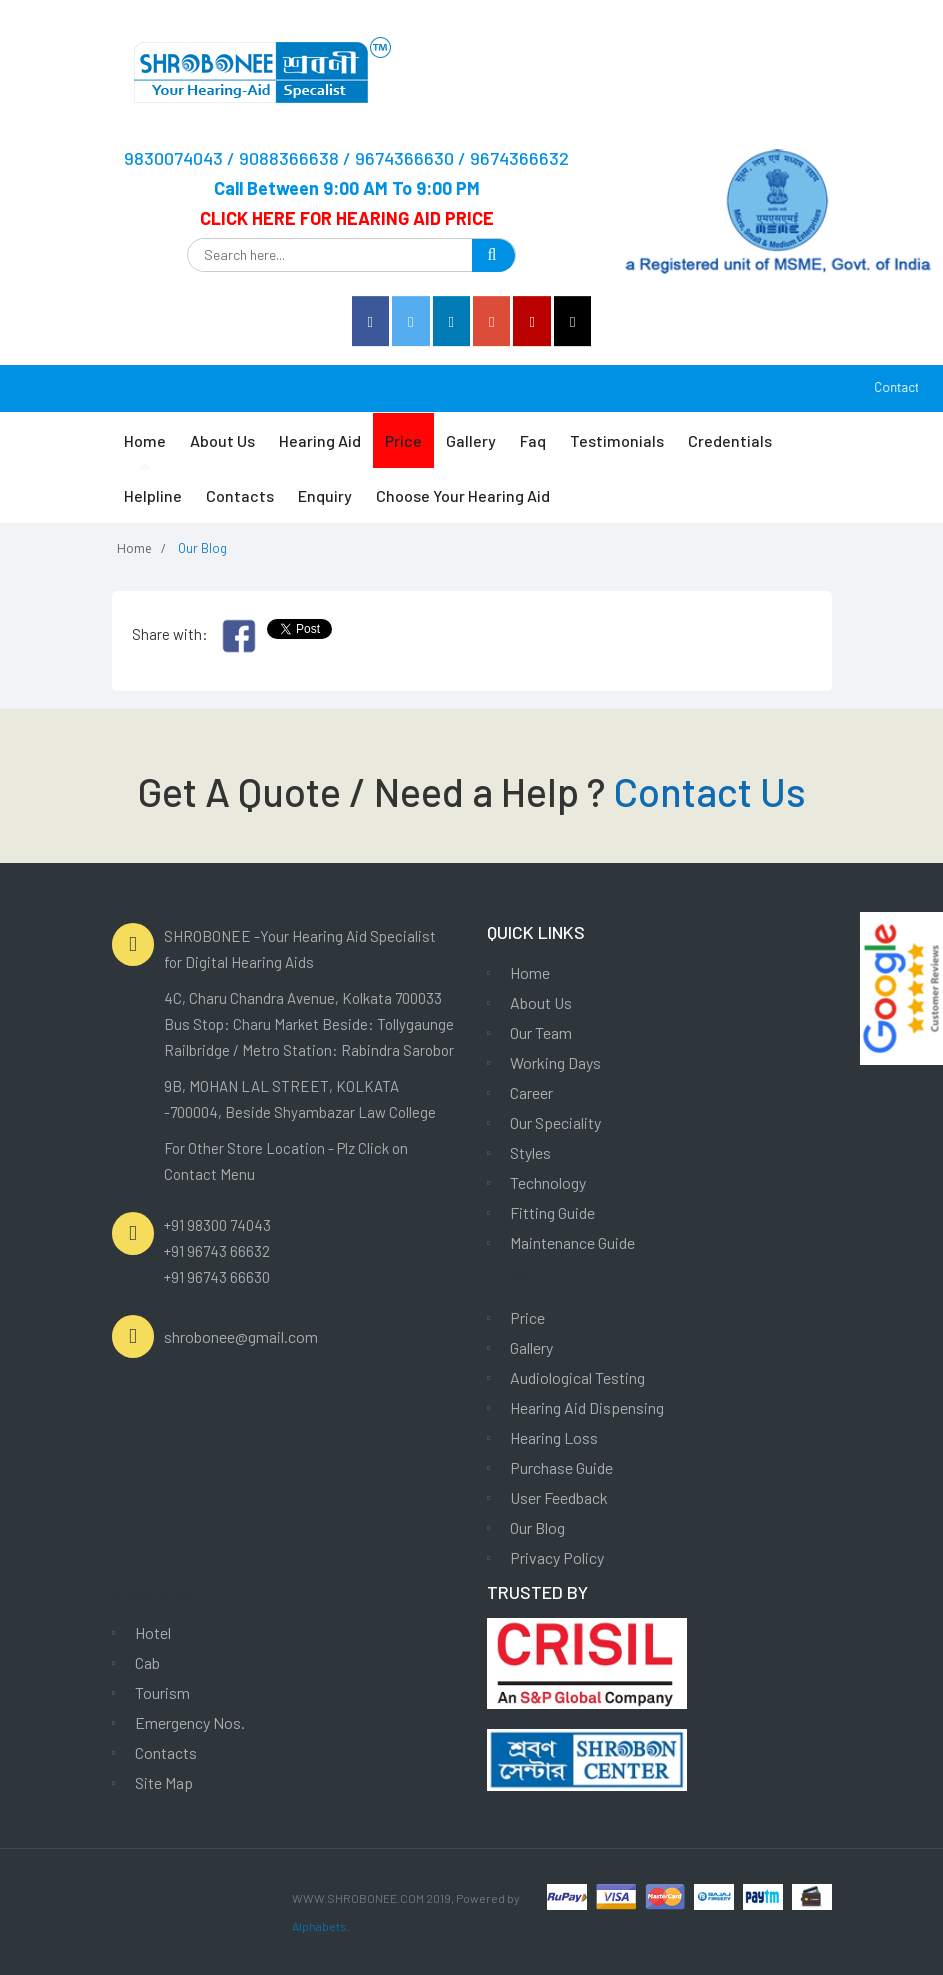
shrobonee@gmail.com (241, 1336)
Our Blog (537, 1527)
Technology (548, 1182)
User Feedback (559, 1497)
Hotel (153, 1632)
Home (145, 440)
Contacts (240, 495)
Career (531, 1092)
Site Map (164, 1782)
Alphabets (319, 1926)
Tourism (162, 1692)
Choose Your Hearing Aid (463, 495)
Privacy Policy (557, 1557)
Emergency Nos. (190, 1722)
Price (403, 440)
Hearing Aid (320, 440)
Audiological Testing (577, 1377)
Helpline (153, 495)
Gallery (471, 440)
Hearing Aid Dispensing (587, 1407)
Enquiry (325, 495)
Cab (147, 1662)
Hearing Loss (554, 1437)
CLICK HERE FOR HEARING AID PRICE (347, 218)
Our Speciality (555, 1122)
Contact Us (709, 791)
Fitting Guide (552, 1212)
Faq (533, 440)
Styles (530, 1152)
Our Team (541, 1032)
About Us (222, 440)
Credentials (730, 440)
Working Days (555, 1062)
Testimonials (617, 440)
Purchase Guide (561, 1467)
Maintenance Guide (572, 1242)
